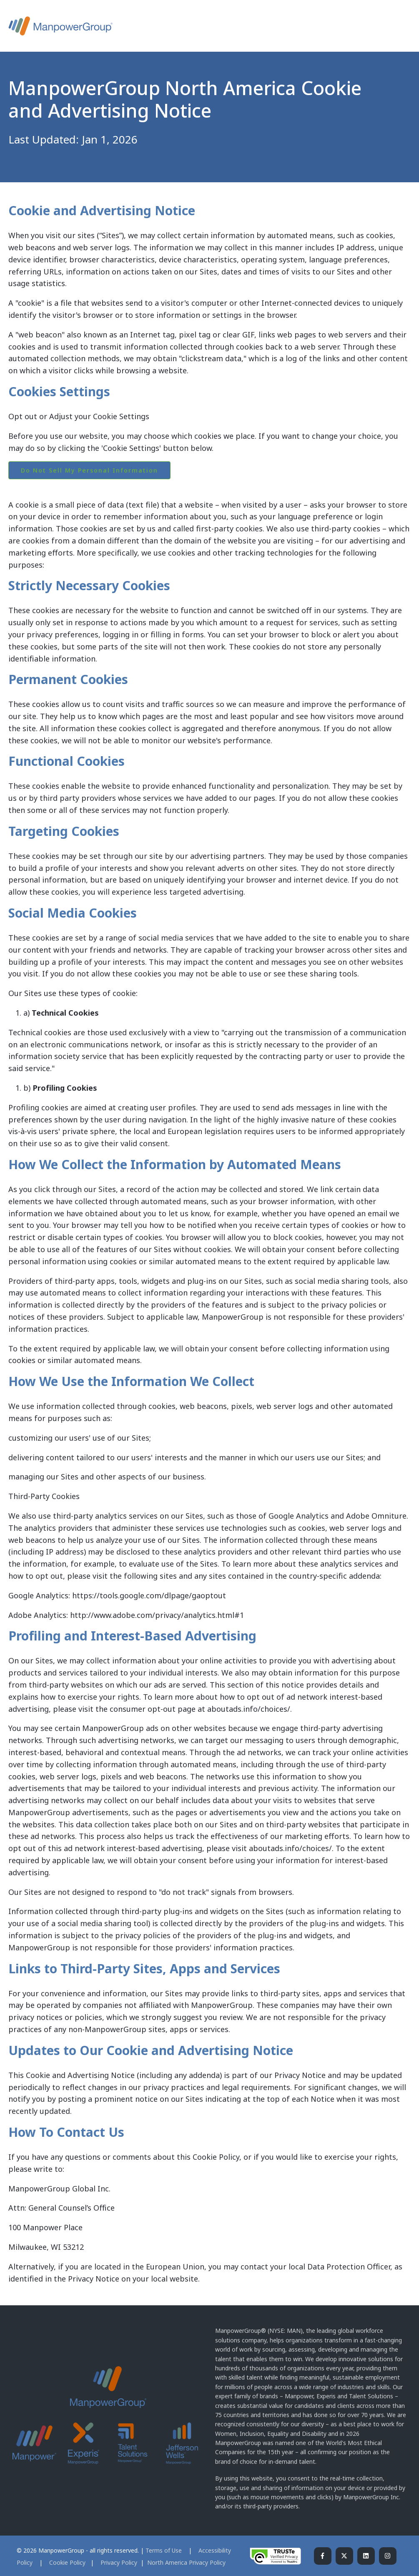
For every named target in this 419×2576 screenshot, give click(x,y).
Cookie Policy (67, 2562)
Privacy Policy (119, 2562)
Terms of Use (164, 2550)
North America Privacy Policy (186, 2562)
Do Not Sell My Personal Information (89, 470)
